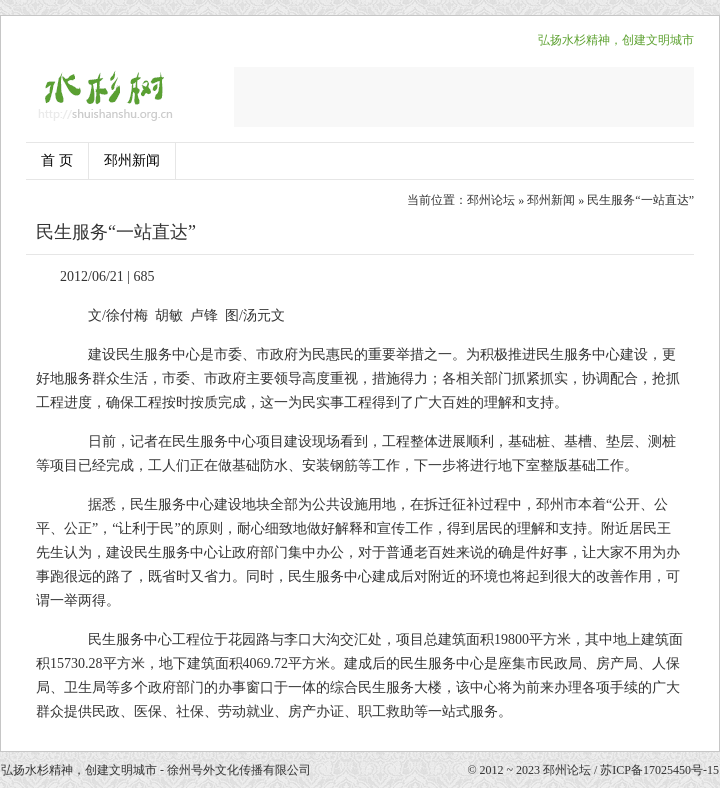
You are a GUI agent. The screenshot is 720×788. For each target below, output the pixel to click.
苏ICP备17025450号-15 (659, 770)
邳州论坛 (491, 200)
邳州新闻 (132, 160)
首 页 (57, 160)
